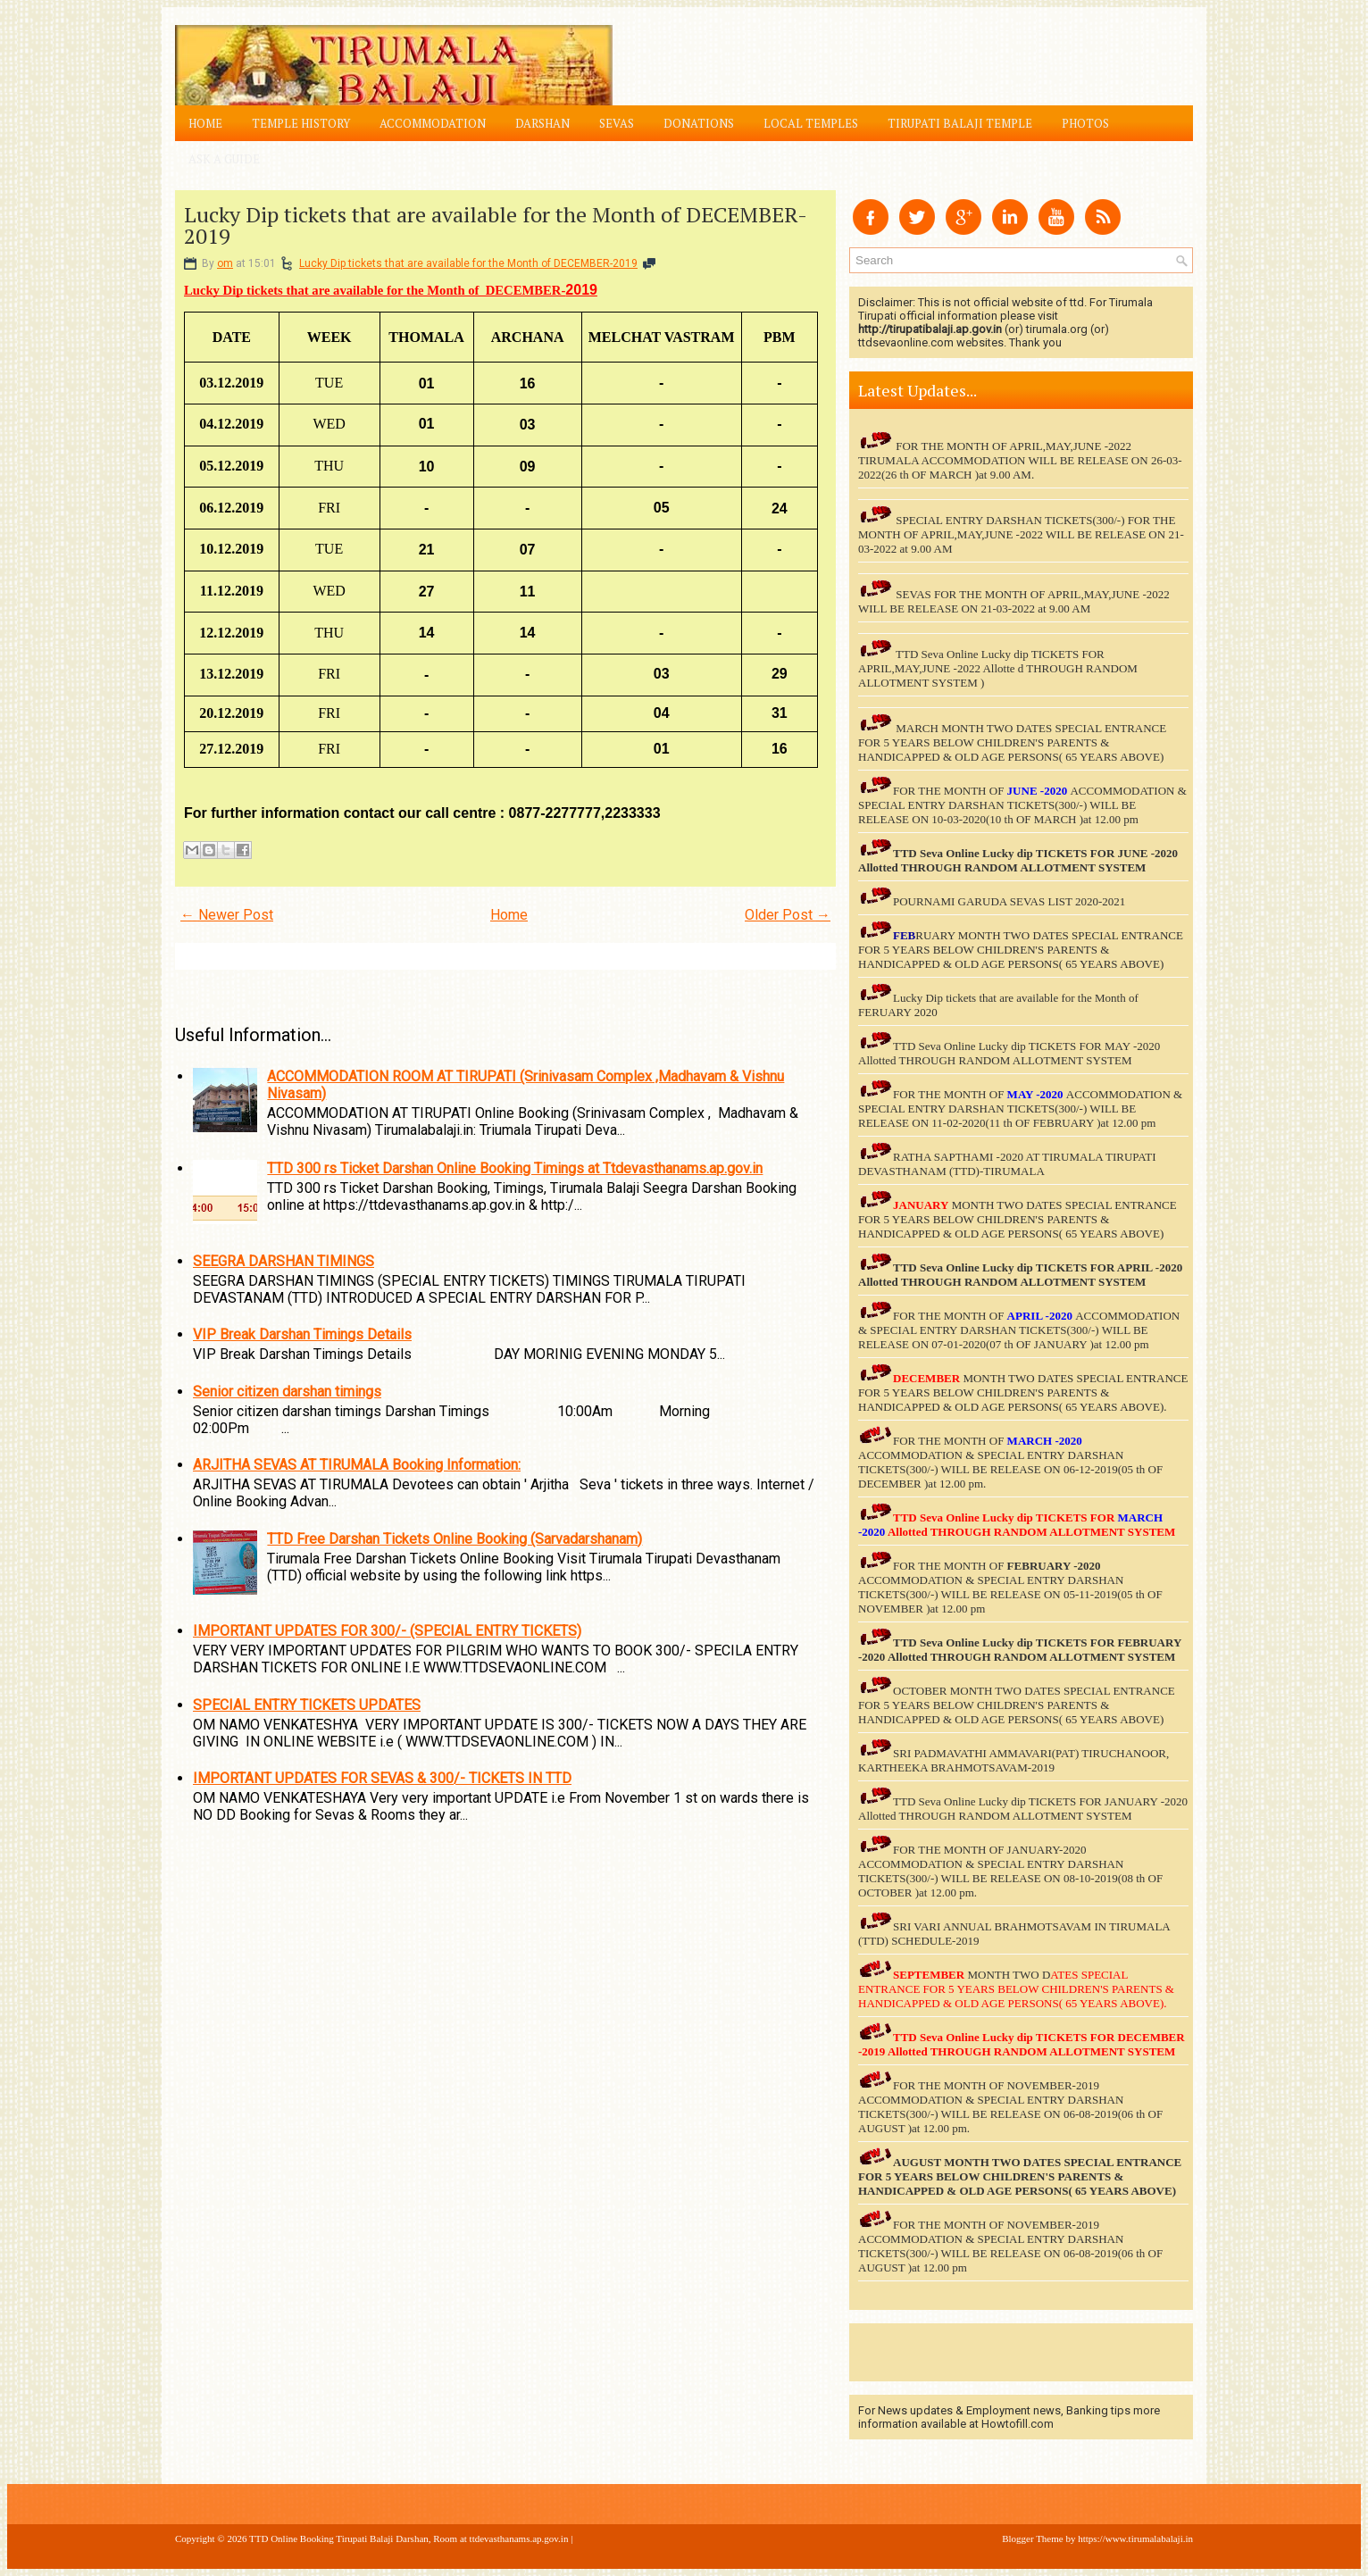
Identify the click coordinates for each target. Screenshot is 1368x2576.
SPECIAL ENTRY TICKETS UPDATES (307, 1704)
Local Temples (810, 123)
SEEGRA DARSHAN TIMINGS (283, 1261)
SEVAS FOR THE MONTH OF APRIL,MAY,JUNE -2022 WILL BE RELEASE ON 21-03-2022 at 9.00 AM (1014, 601)
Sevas (616, 123)
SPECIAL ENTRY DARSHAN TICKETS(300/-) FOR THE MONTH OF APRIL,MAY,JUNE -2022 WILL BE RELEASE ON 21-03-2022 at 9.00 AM (1021, 534)
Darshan (542, 123)
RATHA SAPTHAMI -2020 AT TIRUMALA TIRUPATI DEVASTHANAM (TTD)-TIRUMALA (1007, 1164)
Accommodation (433, 123)
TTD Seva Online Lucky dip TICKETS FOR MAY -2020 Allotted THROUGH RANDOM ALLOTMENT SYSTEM (1009, 1053)
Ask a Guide (224, 159)
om (225, 263)
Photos (1085, 123)
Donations (698, 123)
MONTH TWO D (1008, 1974)
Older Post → (787, 914)
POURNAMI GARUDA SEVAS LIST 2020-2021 (1009, 901)
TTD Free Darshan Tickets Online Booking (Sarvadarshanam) (454, 1538)
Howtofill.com (1017, 2423)
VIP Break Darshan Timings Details (302, 1334)
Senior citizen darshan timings (287, 1391)
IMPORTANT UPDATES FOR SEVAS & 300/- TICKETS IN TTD (382, 1778)
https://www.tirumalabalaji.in (1135, 2538)
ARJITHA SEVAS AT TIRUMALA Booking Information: (357, 1464)
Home (205, 123)
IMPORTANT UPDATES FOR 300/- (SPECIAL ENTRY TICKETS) (387, 1630)
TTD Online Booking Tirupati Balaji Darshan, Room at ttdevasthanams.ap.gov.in (408, 2538)
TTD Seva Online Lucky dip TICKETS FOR (1005, 1267)
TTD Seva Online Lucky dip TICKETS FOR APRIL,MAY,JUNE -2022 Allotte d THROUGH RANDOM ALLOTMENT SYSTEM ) (998, 668)
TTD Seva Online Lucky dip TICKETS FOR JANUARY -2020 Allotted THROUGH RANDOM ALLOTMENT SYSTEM (1023, 1808)
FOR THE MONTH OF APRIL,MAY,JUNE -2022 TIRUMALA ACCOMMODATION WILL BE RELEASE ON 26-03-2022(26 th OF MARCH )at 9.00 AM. (1020, 460)
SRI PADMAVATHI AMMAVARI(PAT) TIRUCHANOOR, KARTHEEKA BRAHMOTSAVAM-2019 (1013, 1760)
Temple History (301, 123)
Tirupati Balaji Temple (960, 123)
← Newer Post (226, 914)
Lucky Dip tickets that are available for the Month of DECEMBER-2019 (495, 225)
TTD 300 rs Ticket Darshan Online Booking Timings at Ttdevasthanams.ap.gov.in (515, 1168)
